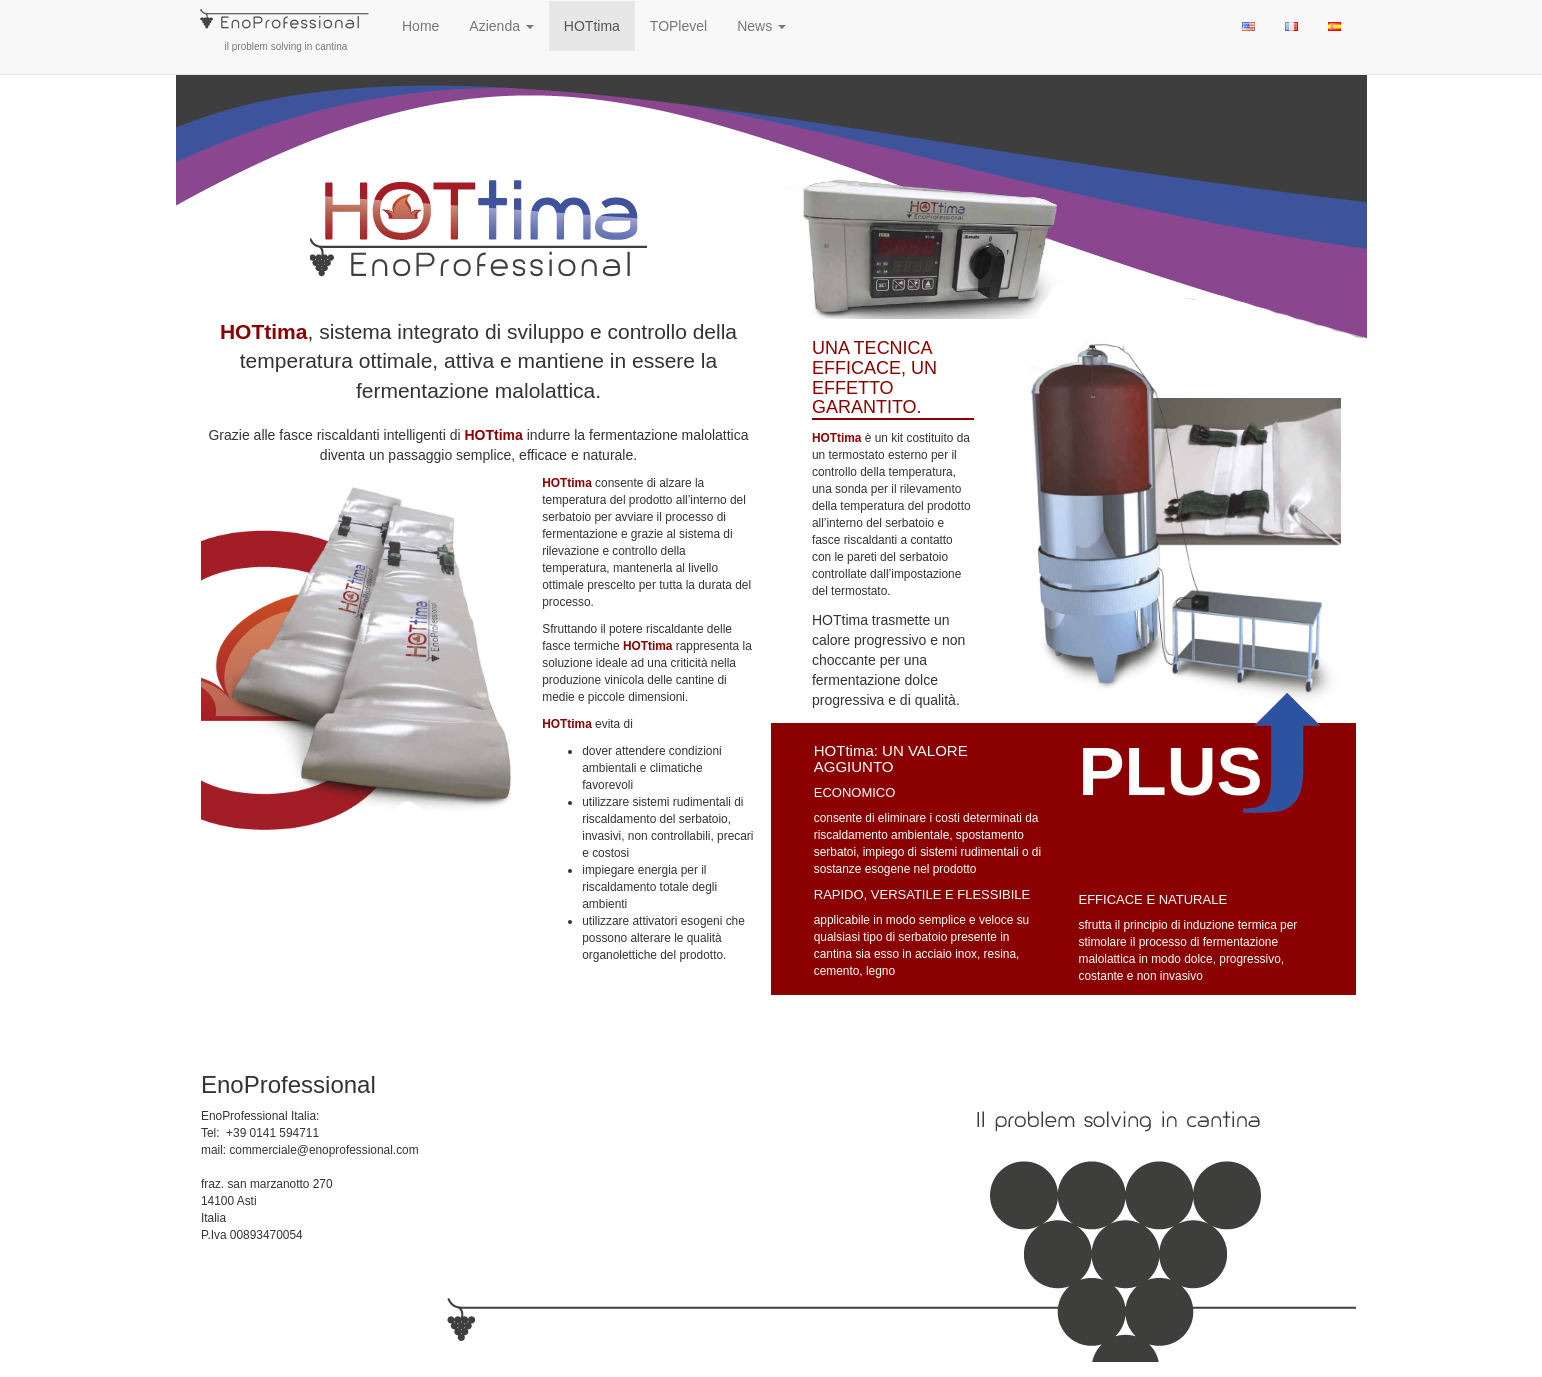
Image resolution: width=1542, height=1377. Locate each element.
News (761, 26)
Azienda (501, 26)
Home (420, 26)
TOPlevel (678, 26)
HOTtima (592, 26)
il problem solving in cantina (286, 26)
